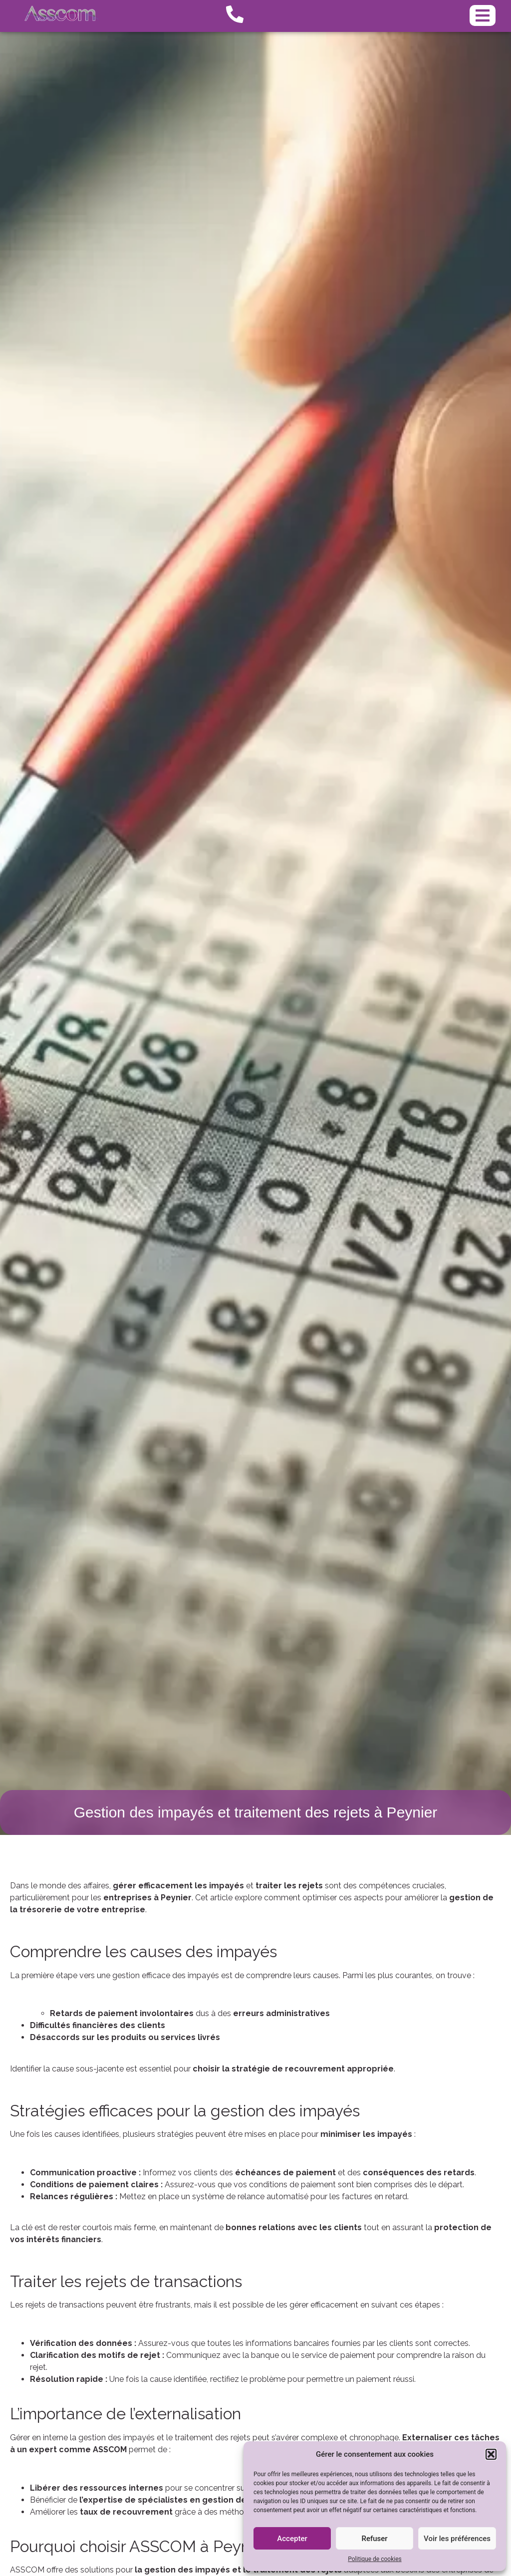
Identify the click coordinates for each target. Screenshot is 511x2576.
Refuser (374, 2538)
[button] (491, 2454)
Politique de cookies (374, 2559)
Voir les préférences (457, 2538)
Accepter (292, 2538)
